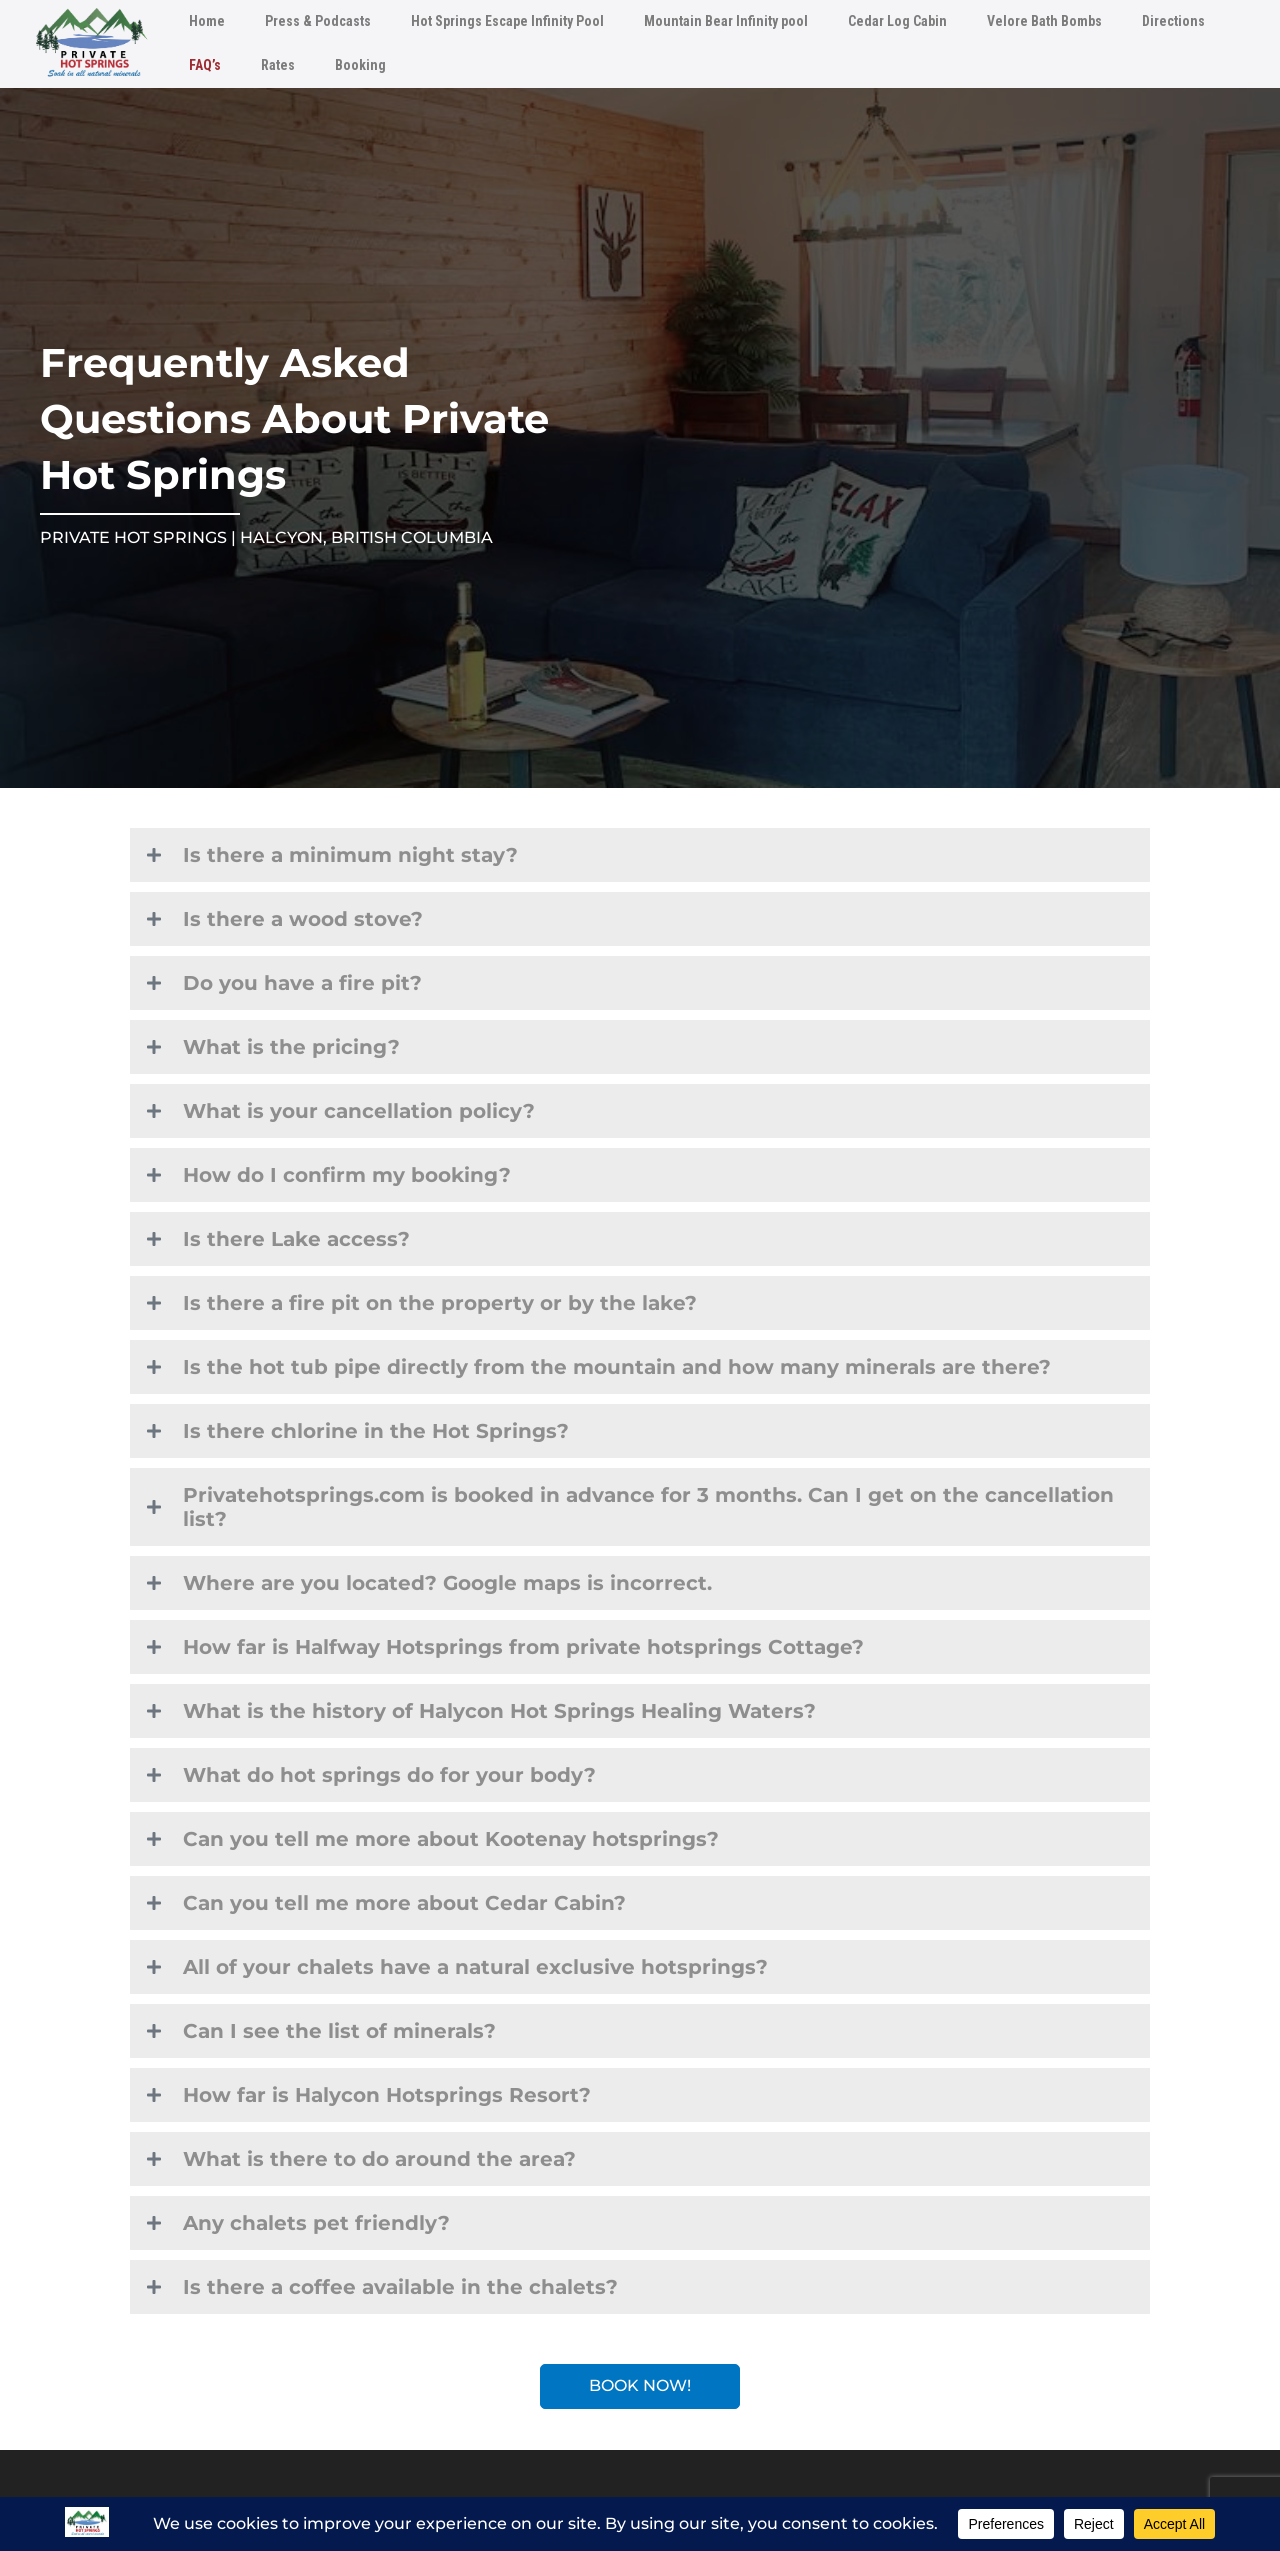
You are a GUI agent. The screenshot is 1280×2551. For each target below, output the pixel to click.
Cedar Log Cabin (897, 21)
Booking (360, 65)
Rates (278, 65)
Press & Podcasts (318, 21)
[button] (640, 855)
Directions (1173, 21)
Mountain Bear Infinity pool (726, 21)
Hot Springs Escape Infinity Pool (507, 21)
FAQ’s (205, 65)
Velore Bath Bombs (1044, 21)
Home (207, 21)
